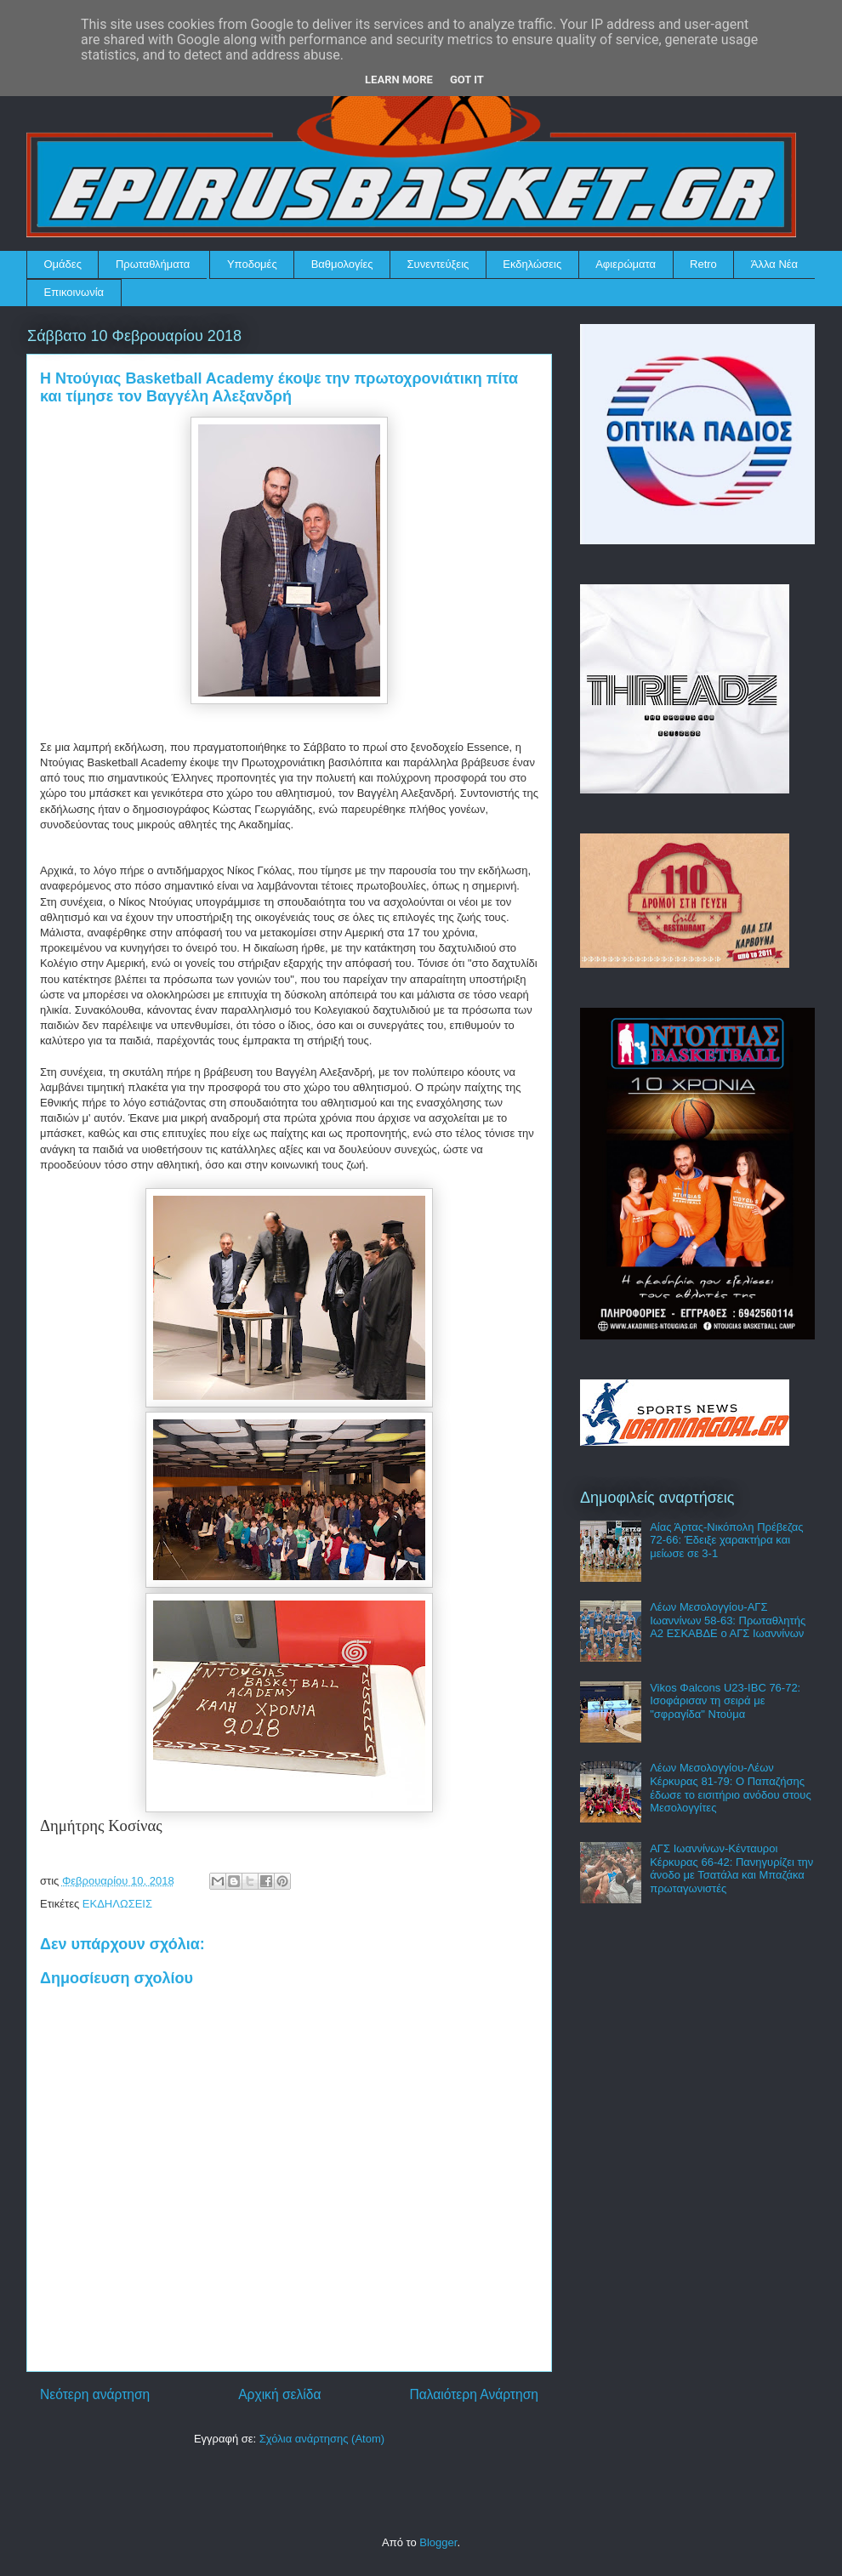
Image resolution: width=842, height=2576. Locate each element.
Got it (467, 79)
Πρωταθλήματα (153, 264)
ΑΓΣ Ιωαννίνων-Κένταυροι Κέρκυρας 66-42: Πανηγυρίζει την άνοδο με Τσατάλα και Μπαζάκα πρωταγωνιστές (731, 1868)
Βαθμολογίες (342, 264)
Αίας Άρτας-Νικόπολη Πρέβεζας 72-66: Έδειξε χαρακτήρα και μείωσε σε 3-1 (726, 1540)
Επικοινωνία (74, 292)
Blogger (438, 2542)
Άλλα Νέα (774, 264)
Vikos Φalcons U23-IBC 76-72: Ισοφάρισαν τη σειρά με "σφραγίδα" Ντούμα (725, 1700)
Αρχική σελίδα (279, 2394)
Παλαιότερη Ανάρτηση (473, 2394)
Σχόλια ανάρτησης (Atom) (321, 2438)
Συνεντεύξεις (438, 264)
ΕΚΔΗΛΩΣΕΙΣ (117, 1903)
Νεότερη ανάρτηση (95, 2394)
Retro (703, 264)
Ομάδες (63, 264)
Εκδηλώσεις (532, 264)
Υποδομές (252, 264)
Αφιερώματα (625, 264)
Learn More (399, 79)
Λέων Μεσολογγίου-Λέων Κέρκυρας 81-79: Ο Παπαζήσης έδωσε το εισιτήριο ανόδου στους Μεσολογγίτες (730, 1787)
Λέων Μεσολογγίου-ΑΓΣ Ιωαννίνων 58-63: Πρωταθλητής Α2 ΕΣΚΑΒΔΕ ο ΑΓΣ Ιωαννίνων (727, 1620)
